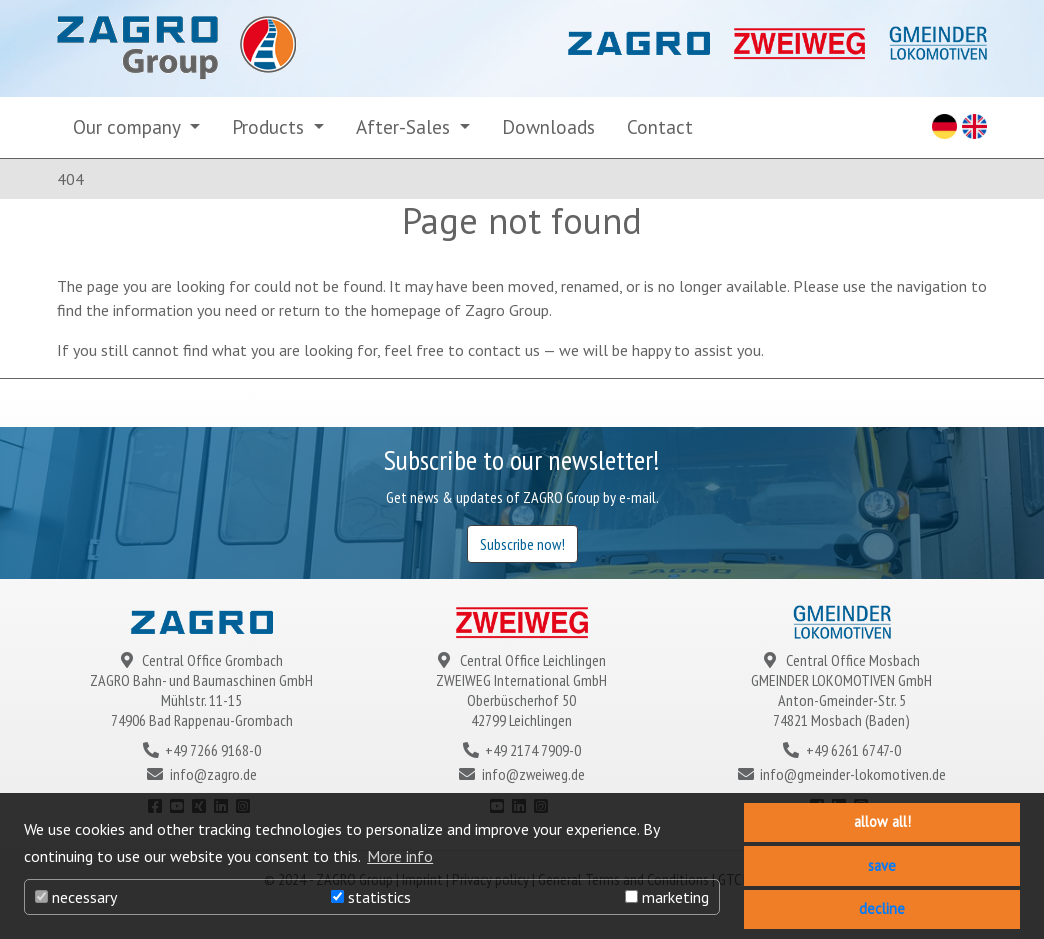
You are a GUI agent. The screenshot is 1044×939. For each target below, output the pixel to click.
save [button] (882, 865)
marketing (667, 897)
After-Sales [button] (405, 126)
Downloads (548, 126)
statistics (371, 897)
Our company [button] (129, 126)
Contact (660, 126)
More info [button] (400, 856)
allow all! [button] (882, 821)
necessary (76, 897)
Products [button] (270, 126)
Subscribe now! (522, 544)
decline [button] (882, 908)
